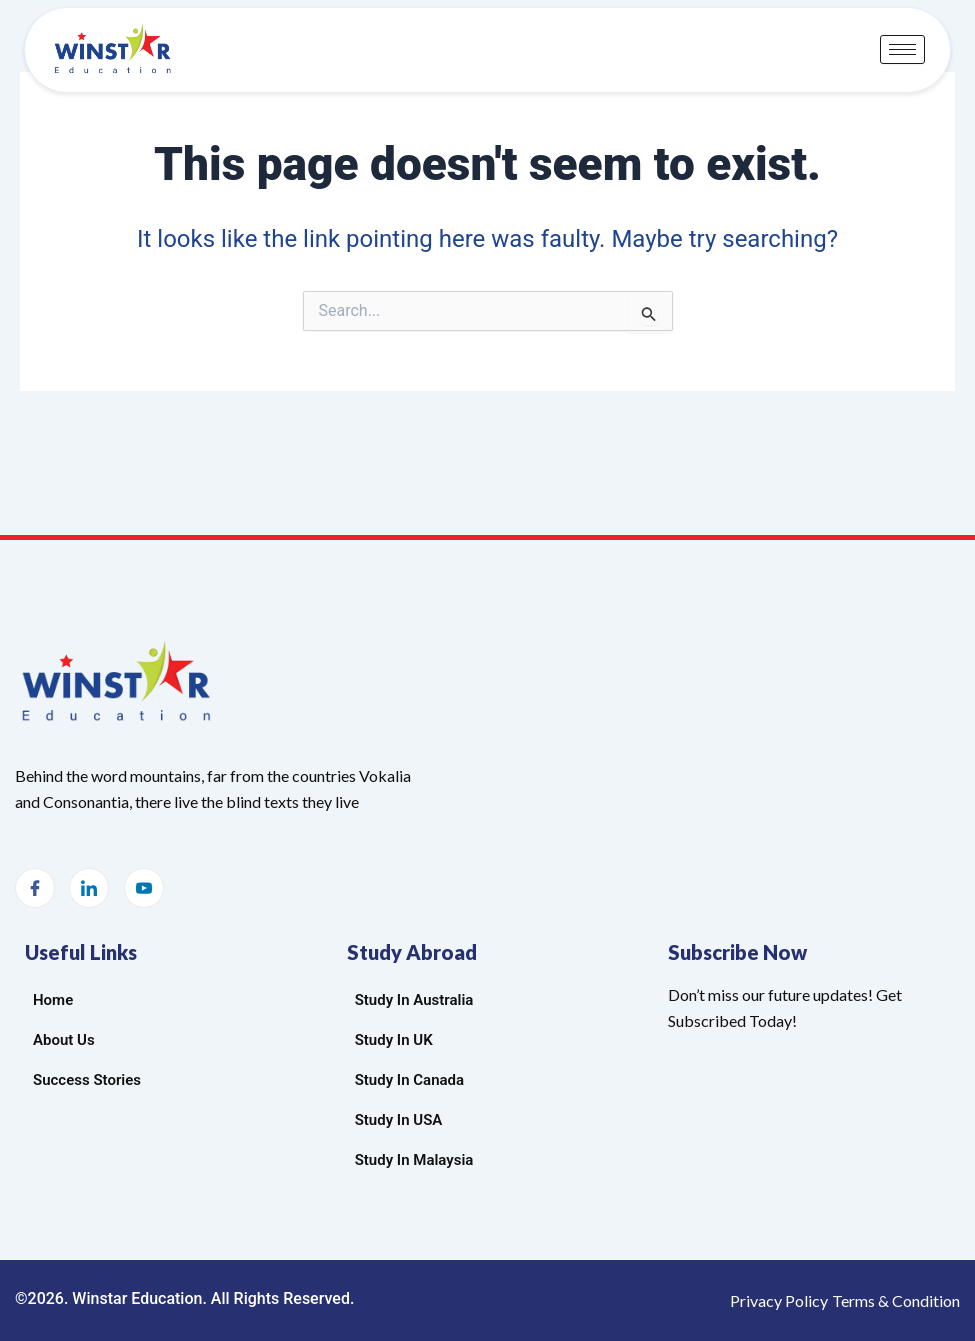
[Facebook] (35, 888)
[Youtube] (144, 888)
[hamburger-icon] (902, 49)
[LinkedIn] (89, 888)
